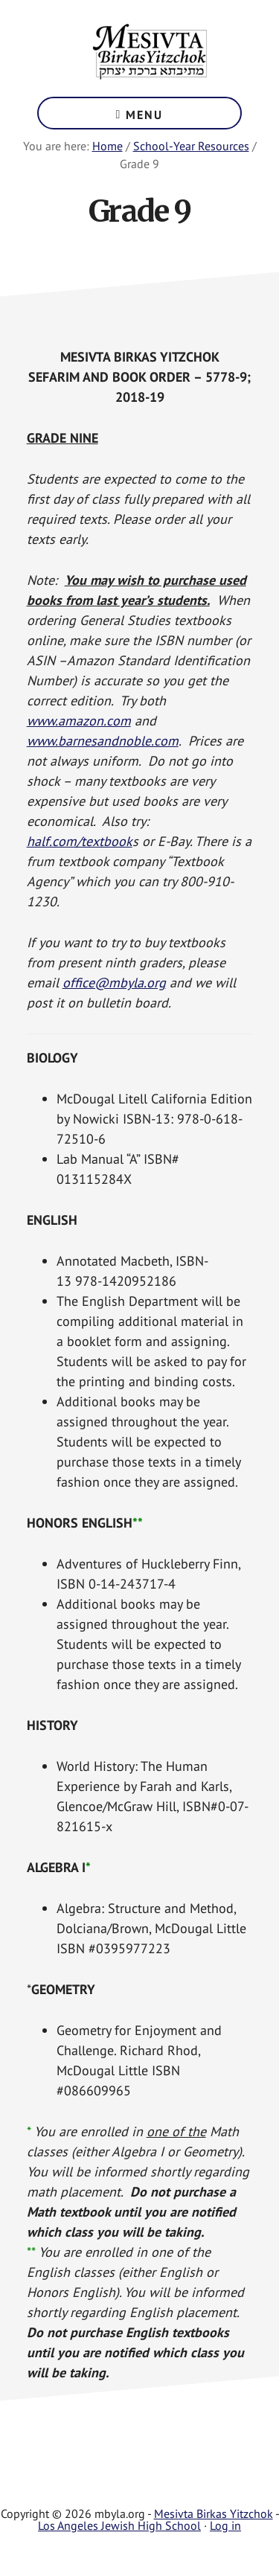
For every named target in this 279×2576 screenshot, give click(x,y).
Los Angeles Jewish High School (119, 2525)
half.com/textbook (79, 841)
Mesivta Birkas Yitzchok (148, 52)
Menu (144, 114)
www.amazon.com (79, 720)
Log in (225, 2525)
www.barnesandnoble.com (103, 740)
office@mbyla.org (114, 982)
